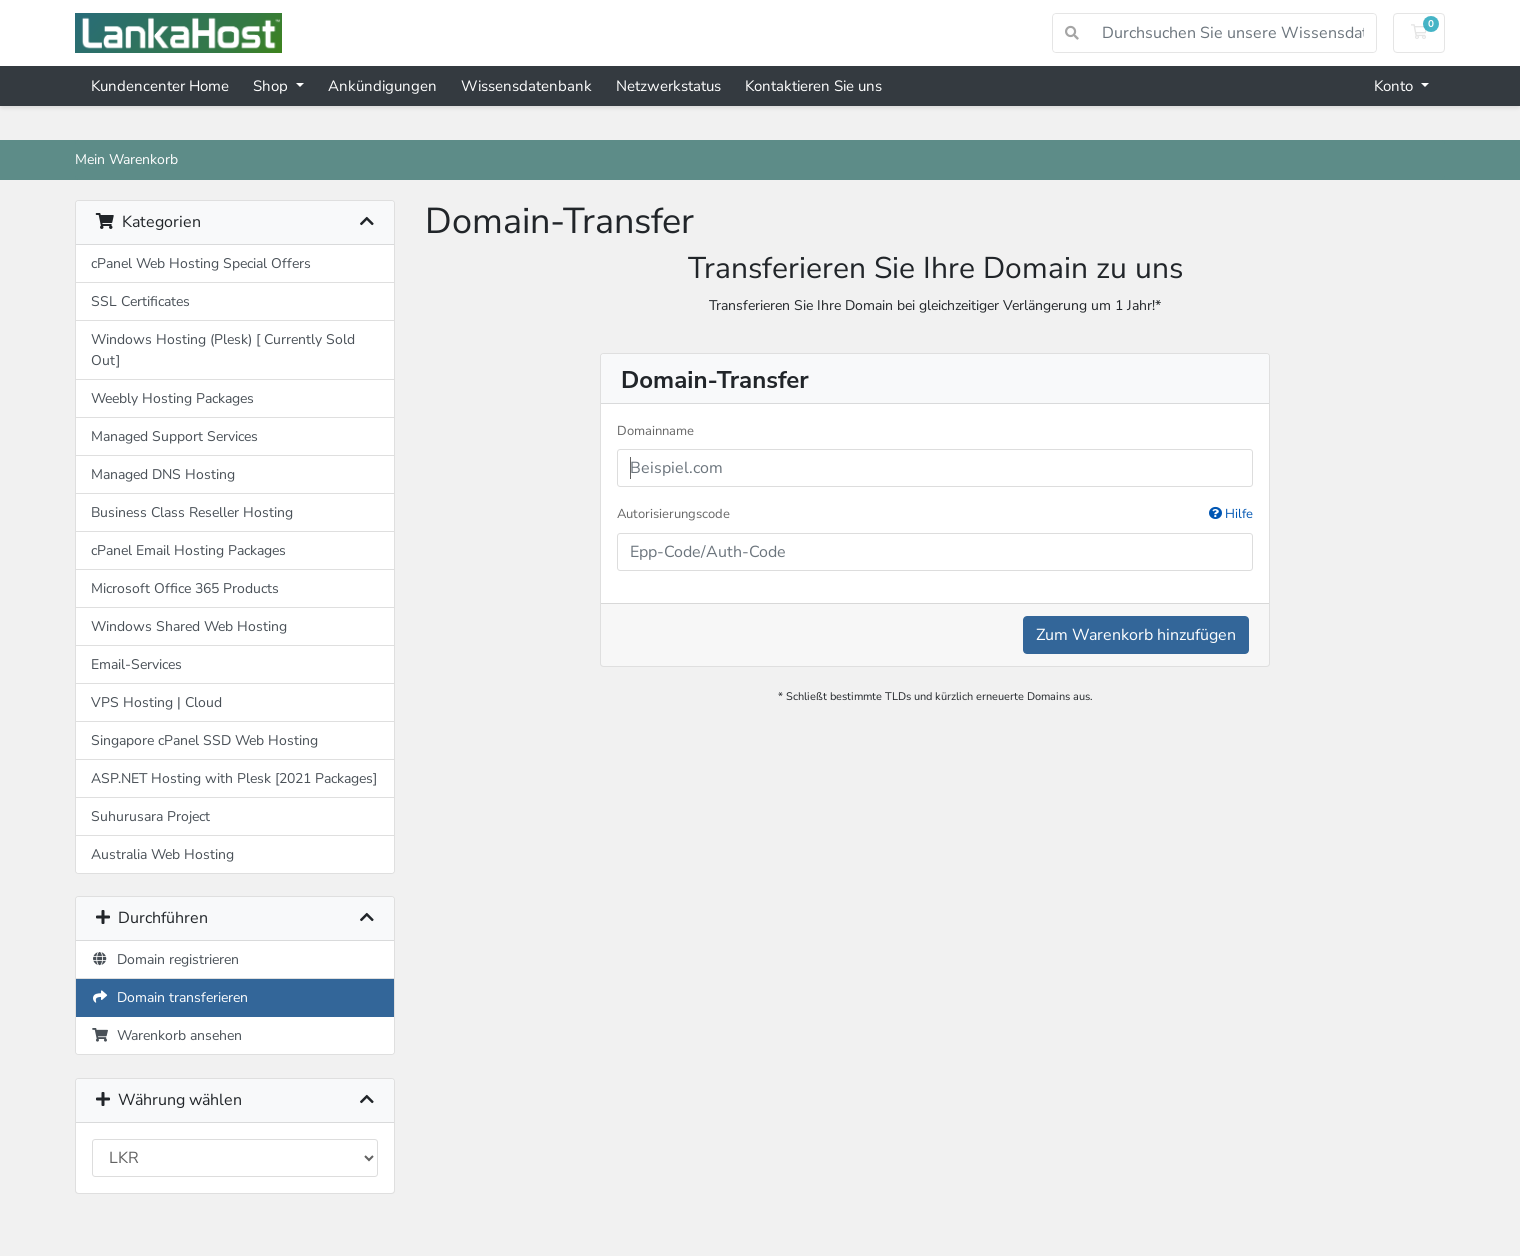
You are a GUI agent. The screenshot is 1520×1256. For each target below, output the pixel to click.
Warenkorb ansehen (166, 1035)
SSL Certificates (140, 301)
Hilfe (1231, 514)
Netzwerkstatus (668, 86)
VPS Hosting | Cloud (156, 702)
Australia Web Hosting (162, 854)
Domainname (655, 431)
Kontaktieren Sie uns (813, 86)
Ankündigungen (382, 86)
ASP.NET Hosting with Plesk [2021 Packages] (234, 778)
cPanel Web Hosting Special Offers (201, 263)
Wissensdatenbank (526, 86)
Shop (272, 86)
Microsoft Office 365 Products (185, 588)
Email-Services (136, 664)
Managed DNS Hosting (163, 474)
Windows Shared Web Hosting (189, 626)
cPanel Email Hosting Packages (188, 550)
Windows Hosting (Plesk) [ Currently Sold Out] (223, 350)
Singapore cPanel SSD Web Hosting (204, 740)
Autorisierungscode (935, 515)
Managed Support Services (174, 436)
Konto (1395, 86)
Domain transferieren (169, 997)
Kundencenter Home (160, 86)
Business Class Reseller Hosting (192, 512)
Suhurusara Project (150, 816)
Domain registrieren (165, 959)
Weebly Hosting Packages (172, 398)
